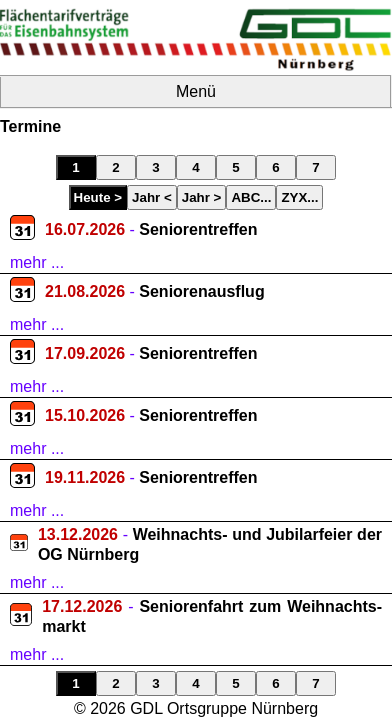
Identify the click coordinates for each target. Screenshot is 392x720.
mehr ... (37, 262)
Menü (196, 91)
